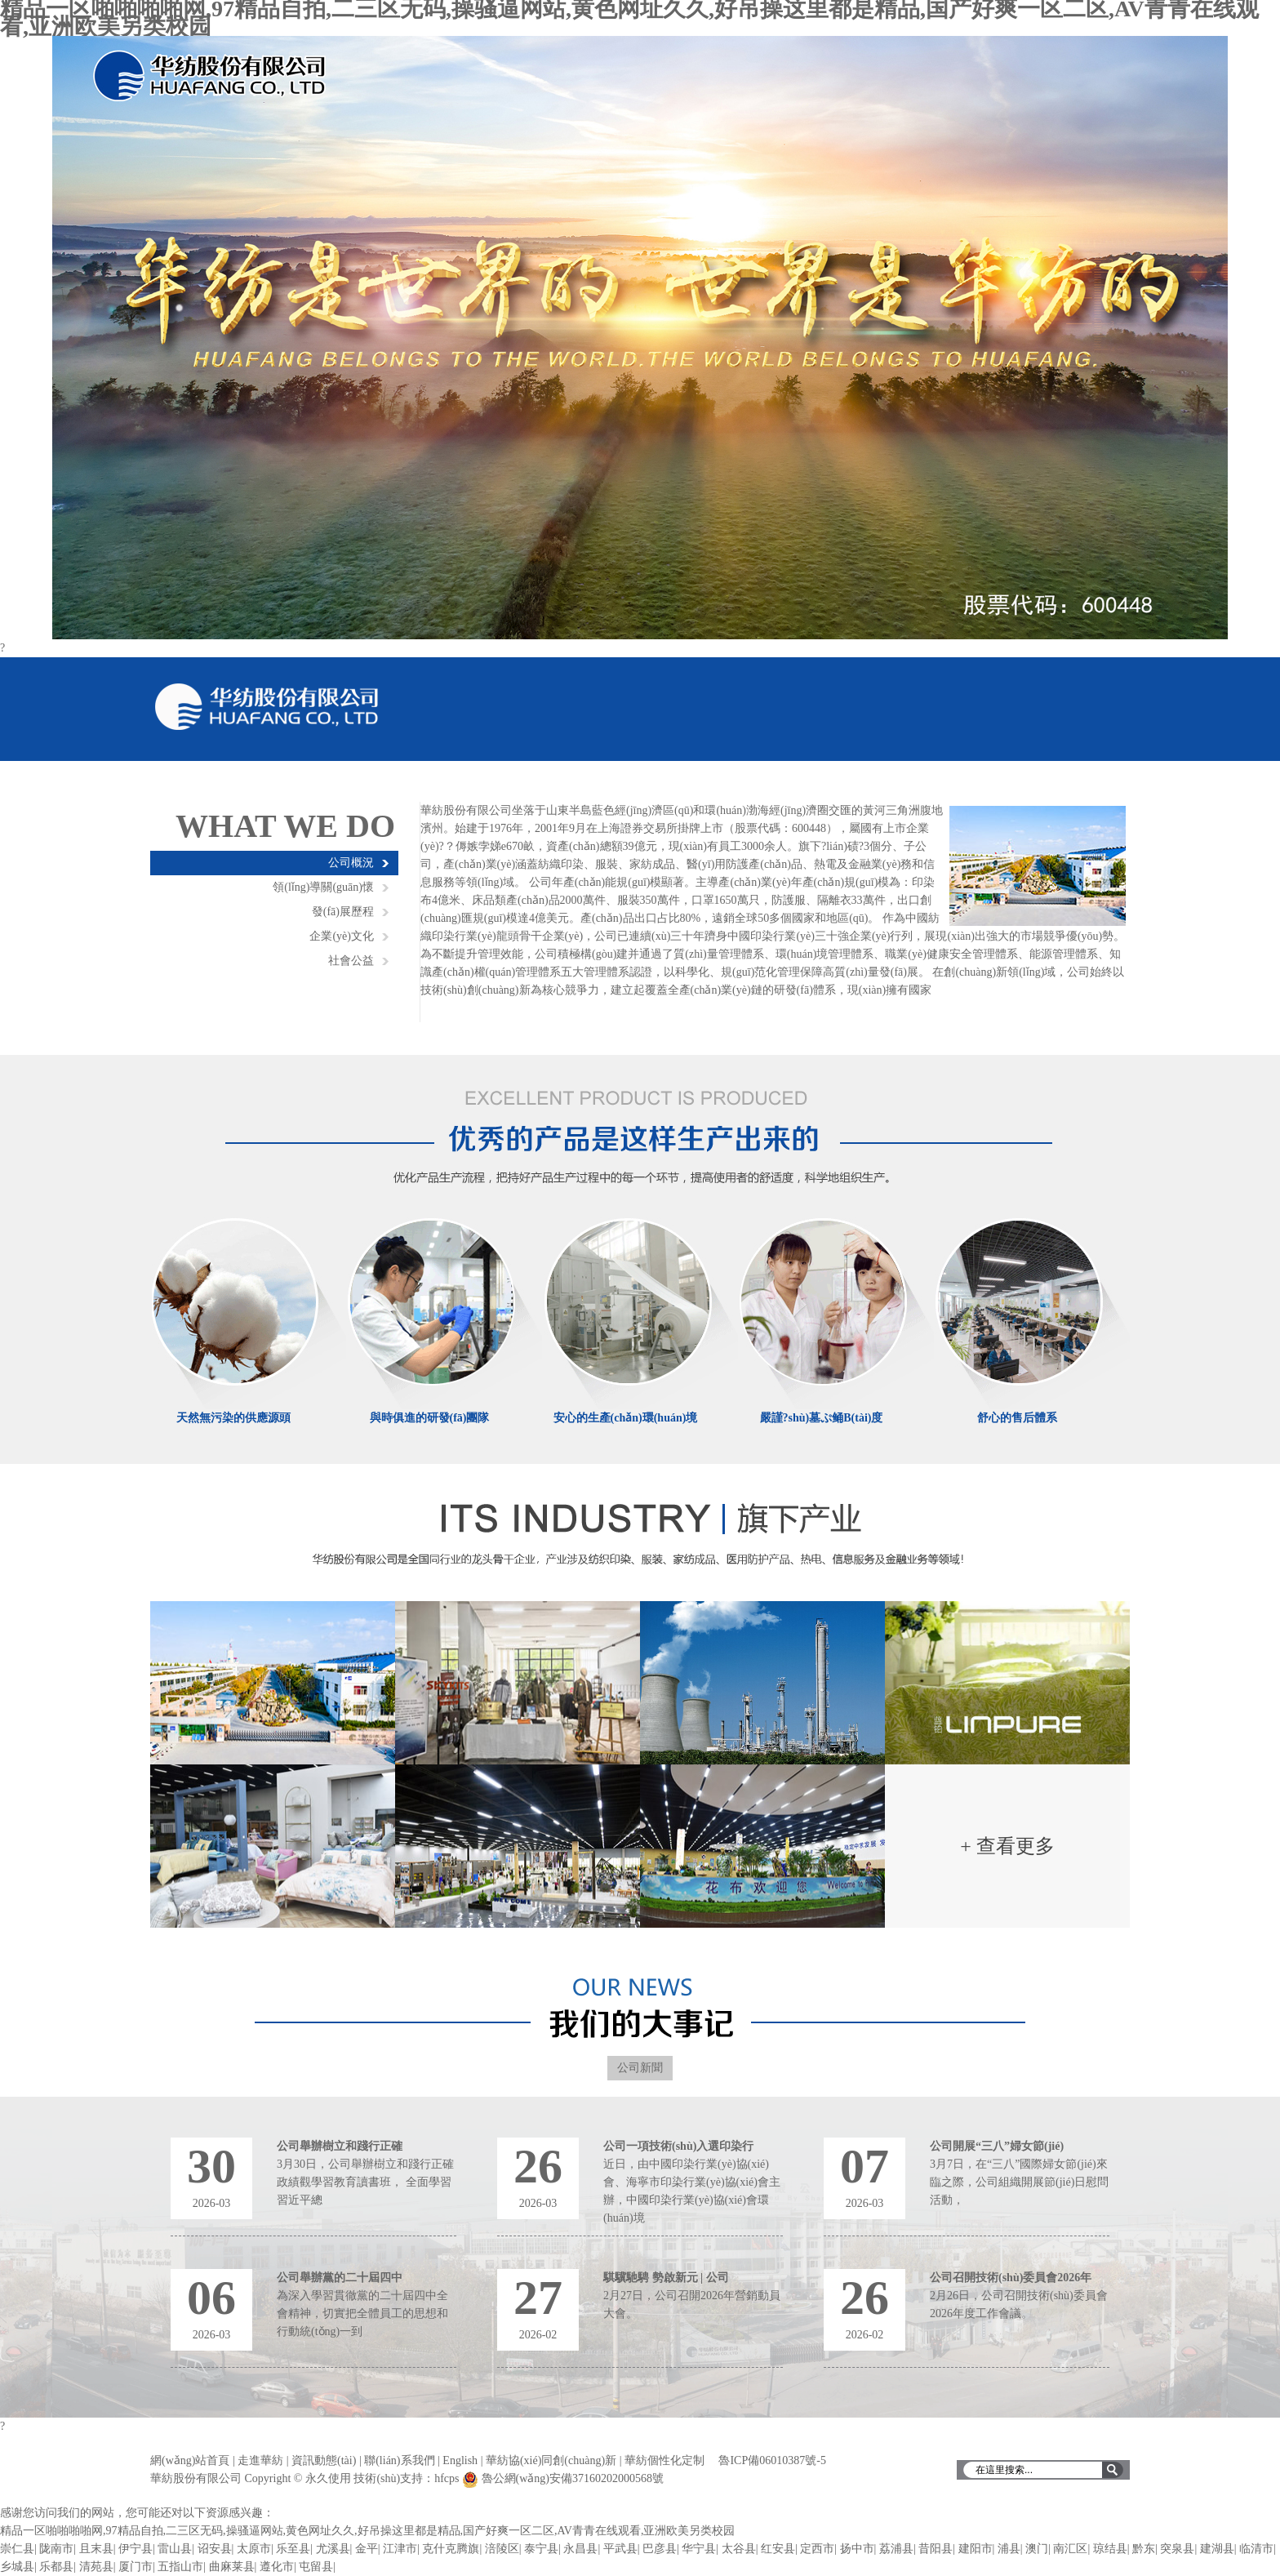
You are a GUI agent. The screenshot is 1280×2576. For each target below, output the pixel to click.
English (460, 2460)
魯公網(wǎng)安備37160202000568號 (573, 2478)
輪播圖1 (640, 337)
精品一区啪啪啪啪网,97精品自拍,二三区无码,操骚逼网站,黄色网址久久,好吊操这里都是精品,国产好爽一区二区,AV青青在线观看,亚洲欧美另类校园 (367, 2531)
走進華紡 (260, 2460)
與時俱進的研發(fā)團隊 (430, 1418)
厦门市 (135, 2566)
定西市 (817, 2549)
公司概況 (351, 862)
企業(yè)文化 (341, 936)
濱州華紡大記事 (640, 2008)
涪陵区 (502, 2549)
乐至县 (293, 2549)
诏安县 (215, 2549)
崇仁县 (17, 2549)
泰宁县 (541, 2549)
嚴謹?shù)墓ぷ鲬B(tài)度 (821, 1418)
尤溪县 (333, 2549)
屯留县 (316, 2566)
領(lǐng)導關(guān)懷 (323, 887)
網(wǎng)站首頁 (189, 2460)
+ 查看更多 (1007, 1846)
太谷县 (739, 2549)
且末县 (96, 2549)
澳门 (1036, 2549)
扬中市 (857, 2549)
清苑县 (96, 2566)
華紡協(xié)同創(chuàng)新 (551, 2460)
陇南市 (56, 2549)
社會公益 (351, 960)
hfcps (446, 2478)
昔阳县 (935, 2549)
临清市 (1256, 2549)
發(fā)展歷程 (343, 911)
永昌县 (580, 2549)
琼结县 (1110, 2549)
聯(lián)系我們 (399, 2460)
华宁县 (699, 2549)
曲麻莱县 (232, 2566)
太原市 (254, 2549)
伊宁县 (135, 2549)
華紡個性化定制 (664, 2460)
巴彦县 (659, 2549)
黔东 (1143, 2549)
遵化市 (277, 2566)
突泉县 (1177, 2549)
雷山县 (175, 2549)
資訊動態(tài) (323, 2460)
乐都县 (56, 2566)
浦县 (1009, 2549)
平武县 (620, 2549)
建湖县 (1217, 2549)
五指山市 (180, 2566)
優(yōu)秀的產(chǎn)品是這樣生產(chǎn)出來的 (640, 1132)
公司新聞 (640, 2068)
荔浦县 (896, 2549)
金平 (366, 2549)
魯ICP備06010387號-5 (771, 2460)
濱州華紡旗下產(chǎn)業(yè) (640, 1541)
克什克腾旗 (450, 2549)
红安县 (778, 2549)
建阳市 (975, 2549)
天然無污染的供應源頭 (233, 1418)
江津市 (400, 2549)
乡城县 (17, 2566)
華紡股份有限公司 (267, 707)
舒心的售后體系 (1017, 1418)
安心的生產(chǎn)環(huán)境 (625, 1418)
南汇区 (1070, 2549)
